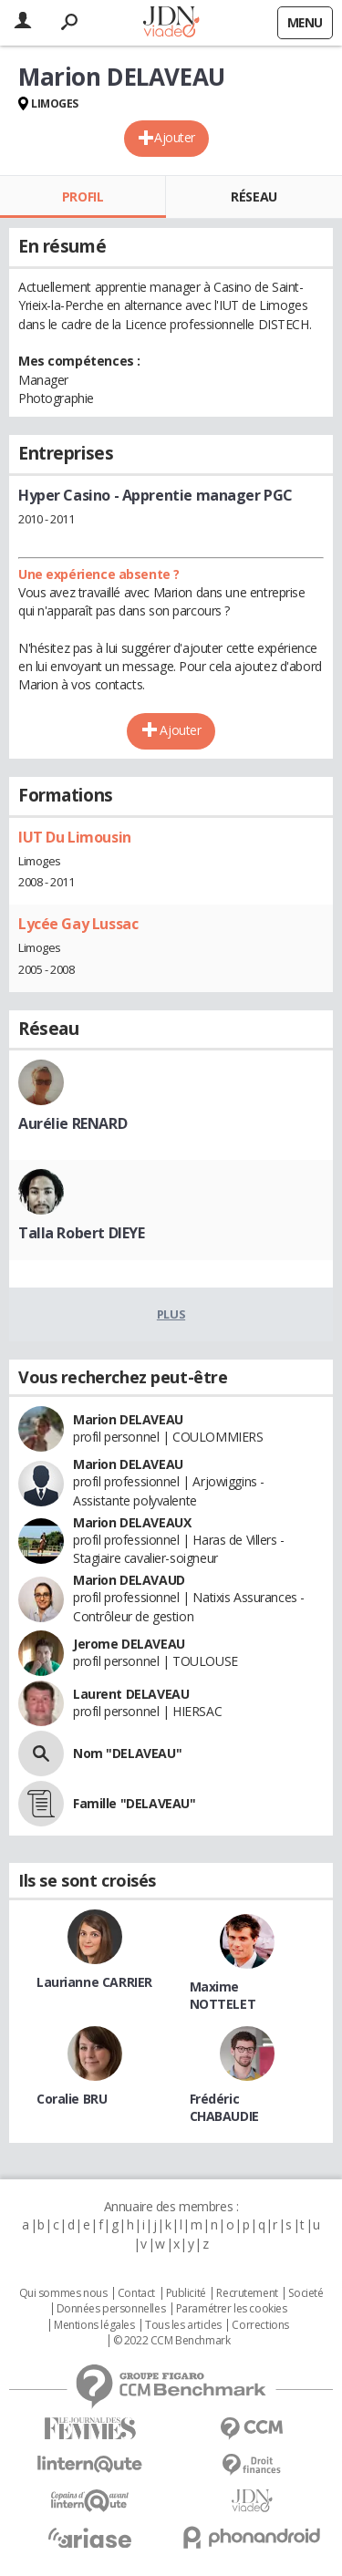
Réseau (253, 196)
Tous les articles (183, 2325)
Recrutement (246, 2293)
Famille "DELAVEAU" (134, 1803)
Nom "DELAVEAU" (127, 1753)
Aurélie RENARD (72, 1123)
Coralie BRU (71, 2098)
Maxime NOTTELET (223, 1995)
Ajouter (174, 137)
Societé (305, 2293)
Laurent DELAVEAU (131, 1693)
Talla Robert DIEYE (81, 1233)
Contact (136, 2293)
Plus (171, 1314)
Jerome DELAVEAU (129, 1643)
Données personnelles (111, 2308)
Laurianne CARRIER (94, 1982)
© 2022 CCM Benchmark (172, 2340)
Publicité (186, 2293)
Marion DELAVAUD (129, 1579)
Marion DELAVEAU (128, 1419)
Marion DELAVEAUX (132, 1522)
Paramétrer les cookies (231, 2308)
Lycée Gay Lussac (78, 924)
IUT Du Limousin (74, 837)
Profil (82, 196)
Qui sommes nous (63, 2293)
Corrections (260, 2325)
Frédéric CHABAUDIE (224, 2107)
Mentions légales (94, 2325)
